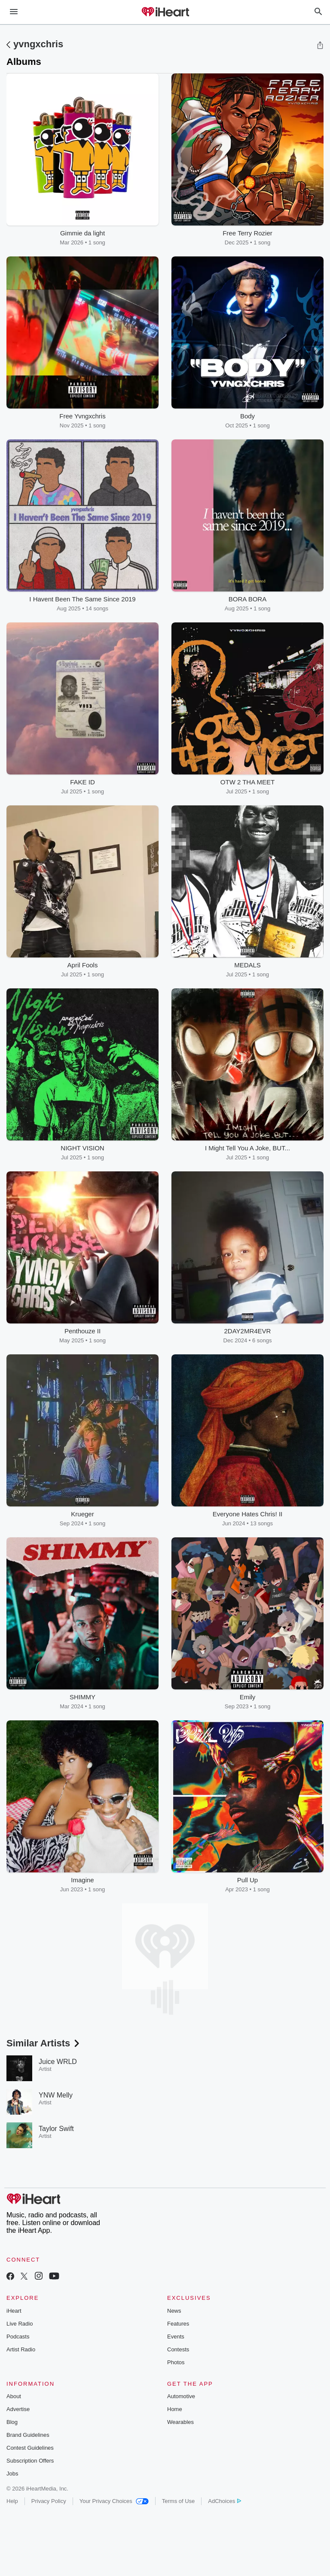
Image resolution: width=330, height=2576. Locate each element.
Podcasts (17, 2336)
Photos (175, 2362)
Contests (178, 2349)
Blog (12, 2422)
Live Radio (19, 2323)
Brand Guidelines (27, 2435)
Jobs (12, 2473)
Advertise (18, 2409)
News (174, 2311)
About (13, 2396)
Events (175, 2336)
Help (12, 2501)
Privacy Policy (48, 2501)
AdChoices (224, 2501)
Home (174, 2409)
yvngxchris (38, 44)
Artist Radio (20, 2349)
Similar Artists (43, 2043)
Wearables (180, 2422)
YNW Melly (56, 2095)
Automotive (181, 2396)
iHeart (13, 2311)
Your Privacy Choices (114, 2501)
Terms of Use (178, 2501)
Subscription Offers (30, 2460)
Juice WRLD (58, 2061)
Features (178, 2323)
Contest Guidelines (30, 2448)
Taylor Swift (56, 2128)
